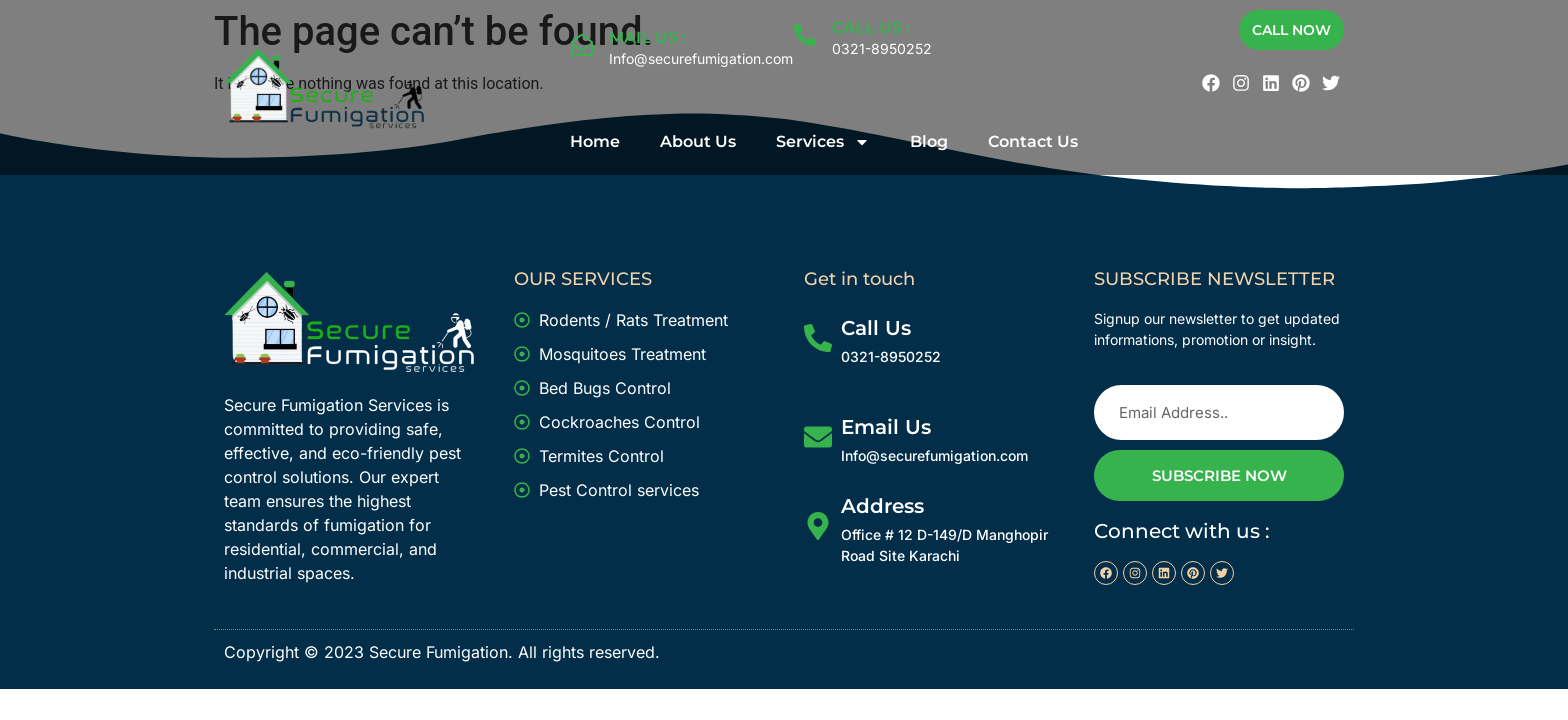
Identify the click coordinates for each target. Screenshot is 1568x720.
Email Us (886, 427)
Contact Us (1033, 141)
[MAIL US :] (582, 45)
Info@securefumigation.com (701, 58)
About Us (698, 141)
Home (595, 141)
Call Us (876, 328)
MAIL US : (647, 37)
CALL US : (871, 27)
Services (823, 142)
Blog (929, 141)
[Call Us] (818, 338)
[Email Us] (818, 437)
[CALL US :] (805, 35)
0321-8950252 (882, 48)
